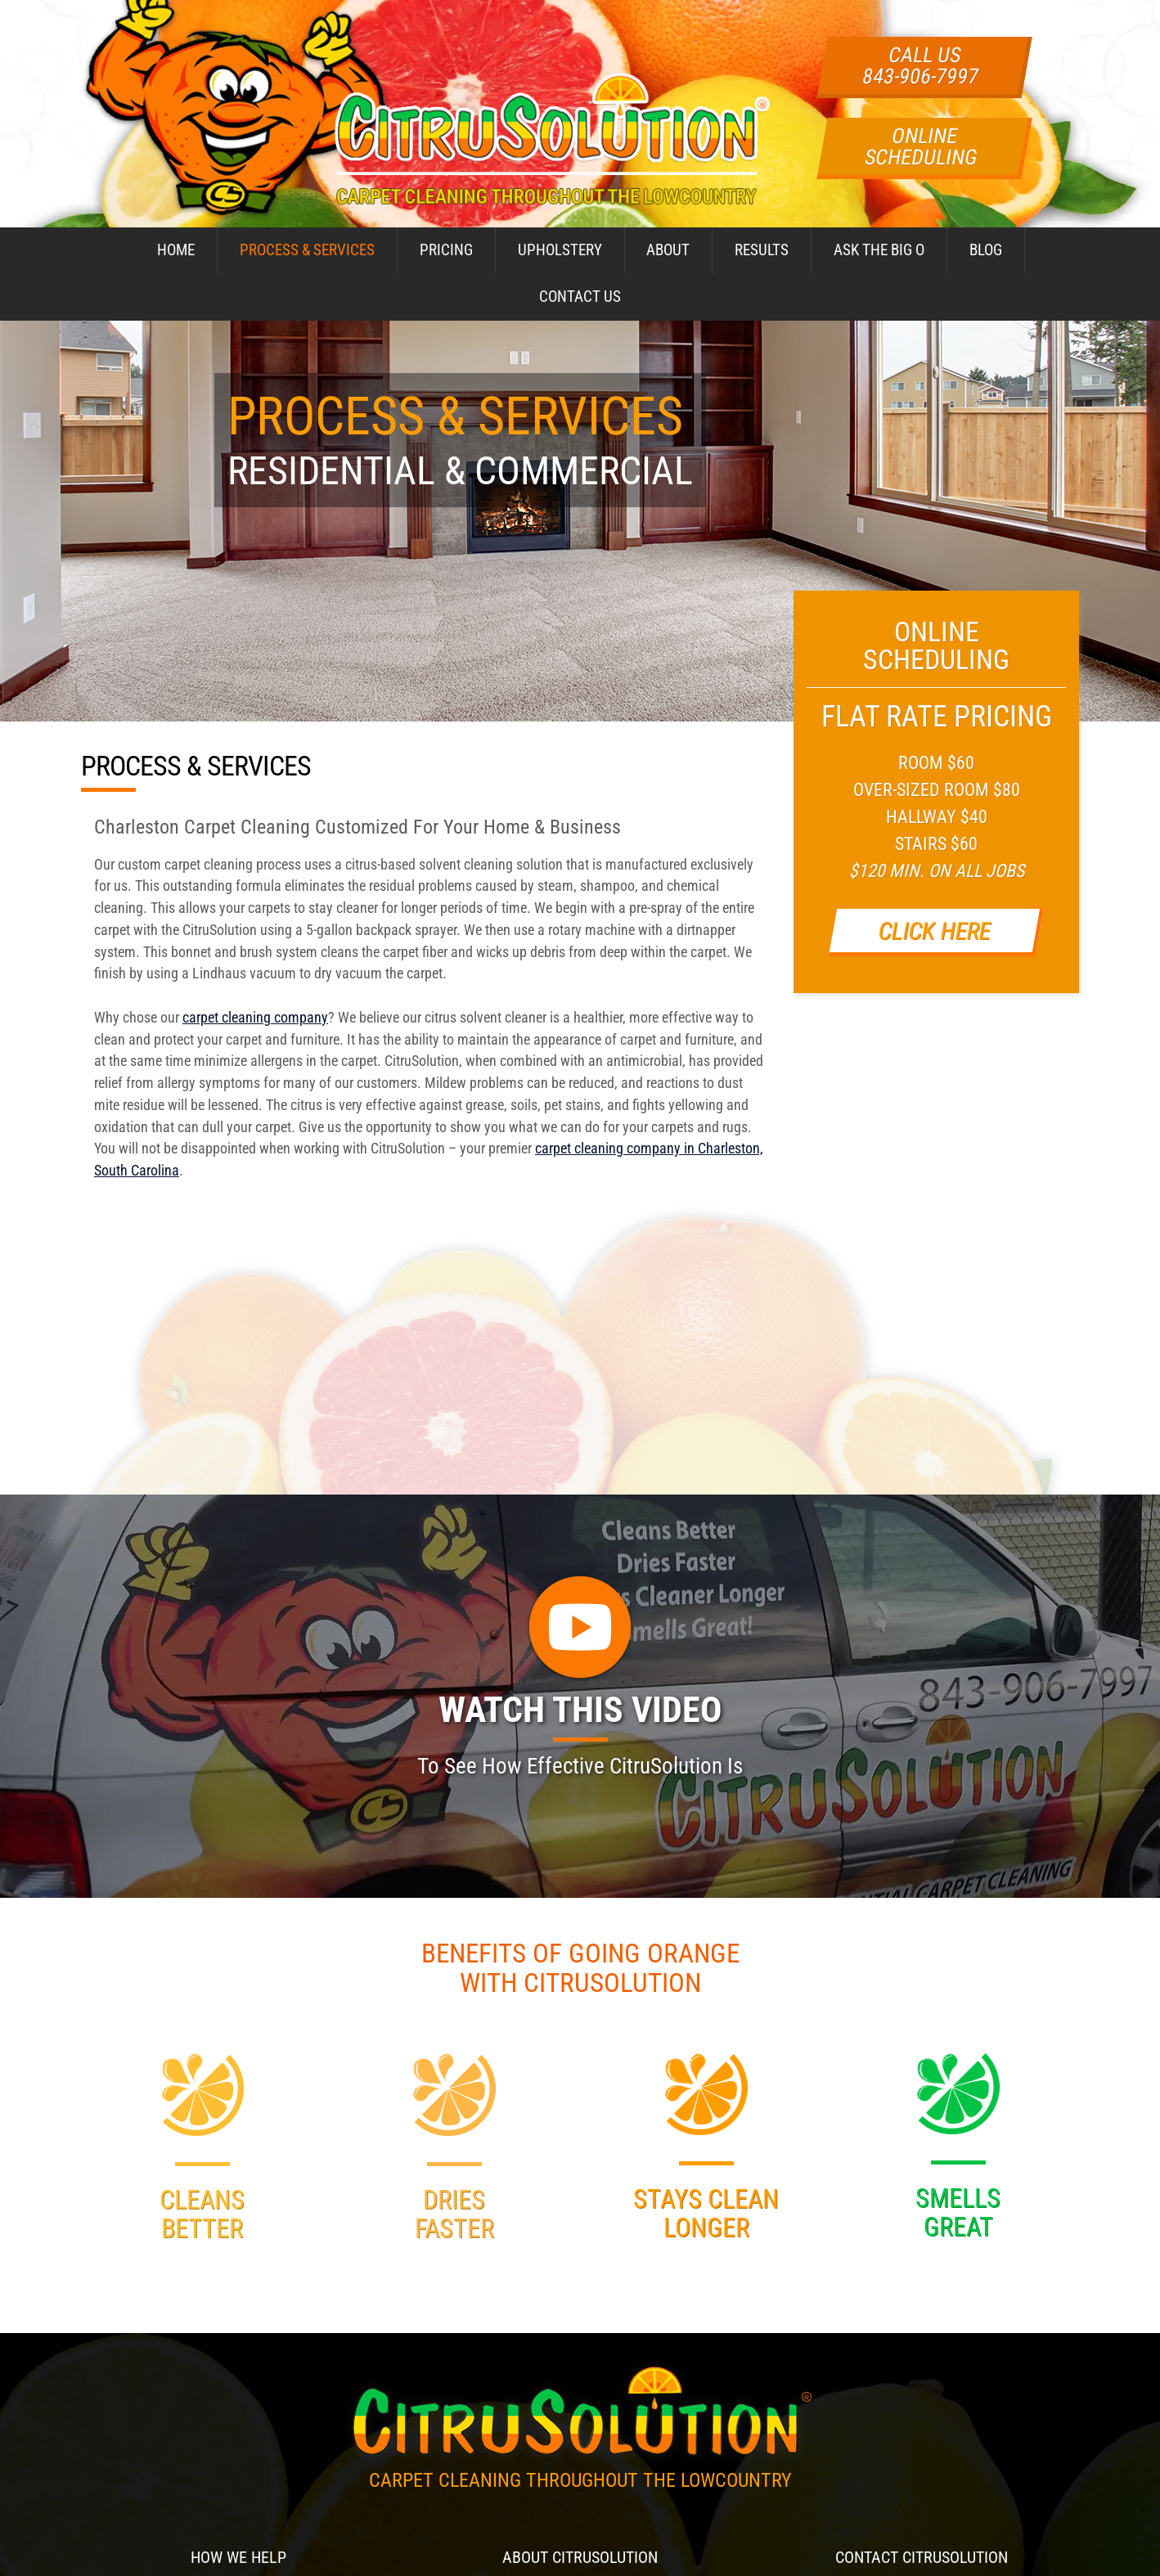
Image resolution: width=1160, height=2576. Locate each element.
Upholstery (560, 250)
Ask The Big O (879, 250)
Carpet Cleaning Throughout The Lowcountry (580, 2480)
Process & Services (307, 250)
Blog (985, 250)
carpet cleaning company (255, 1017)
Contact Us (580, 296)
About (668, 250)
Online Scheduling (921, 146)
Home (176, 250)
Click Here (934, 930)
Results (762, 250)
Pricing (446, 250)
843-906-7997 (921, 76)
